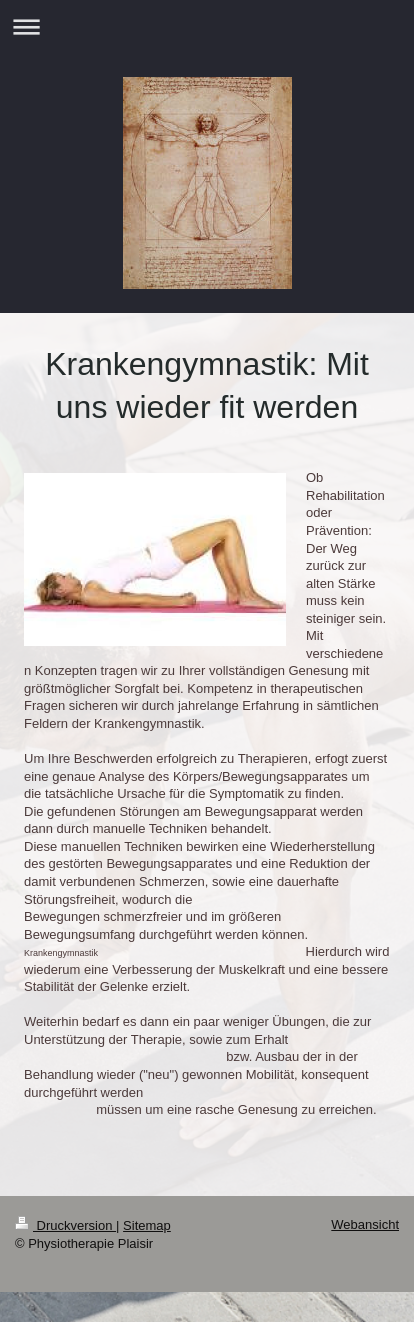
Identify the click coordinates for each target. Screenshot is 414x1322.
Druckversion (65, 1225)
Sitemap (147, 1225)
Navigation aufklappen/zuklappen (207, 26)
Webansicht (365, 1224)
